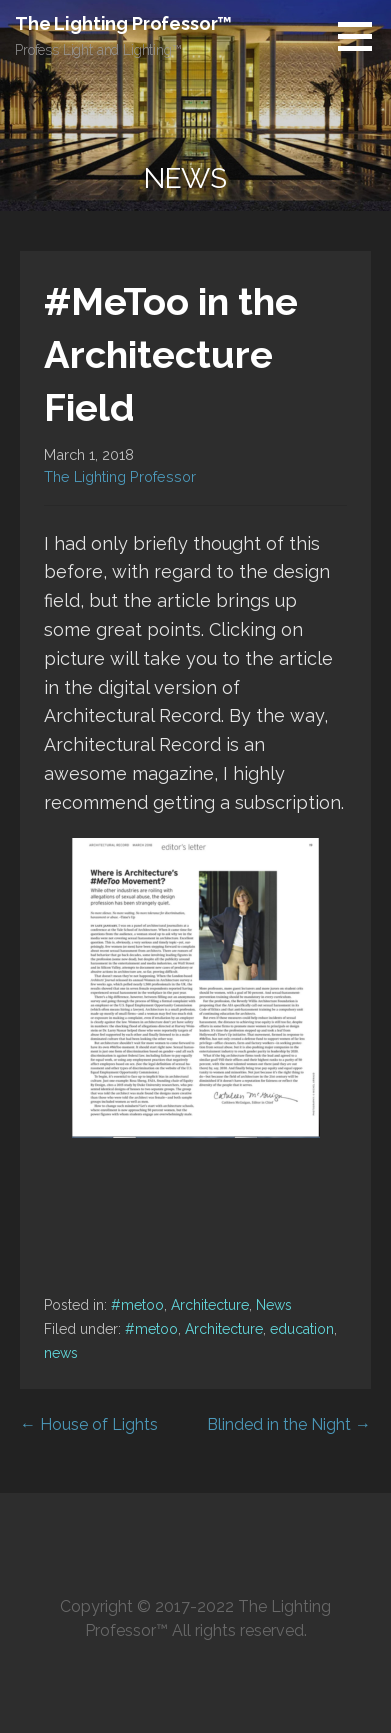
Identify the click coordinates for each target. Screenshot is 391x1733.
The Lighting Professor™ (123, 23)
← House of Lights (89, 1424)
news (61, 1353)
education (302, 1329)
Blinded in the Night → (289, 1424)
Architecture (210, 1305)
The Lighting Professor (120, 476)
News (274, 1305)
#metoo (137, 1305)
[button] (362, 36)
